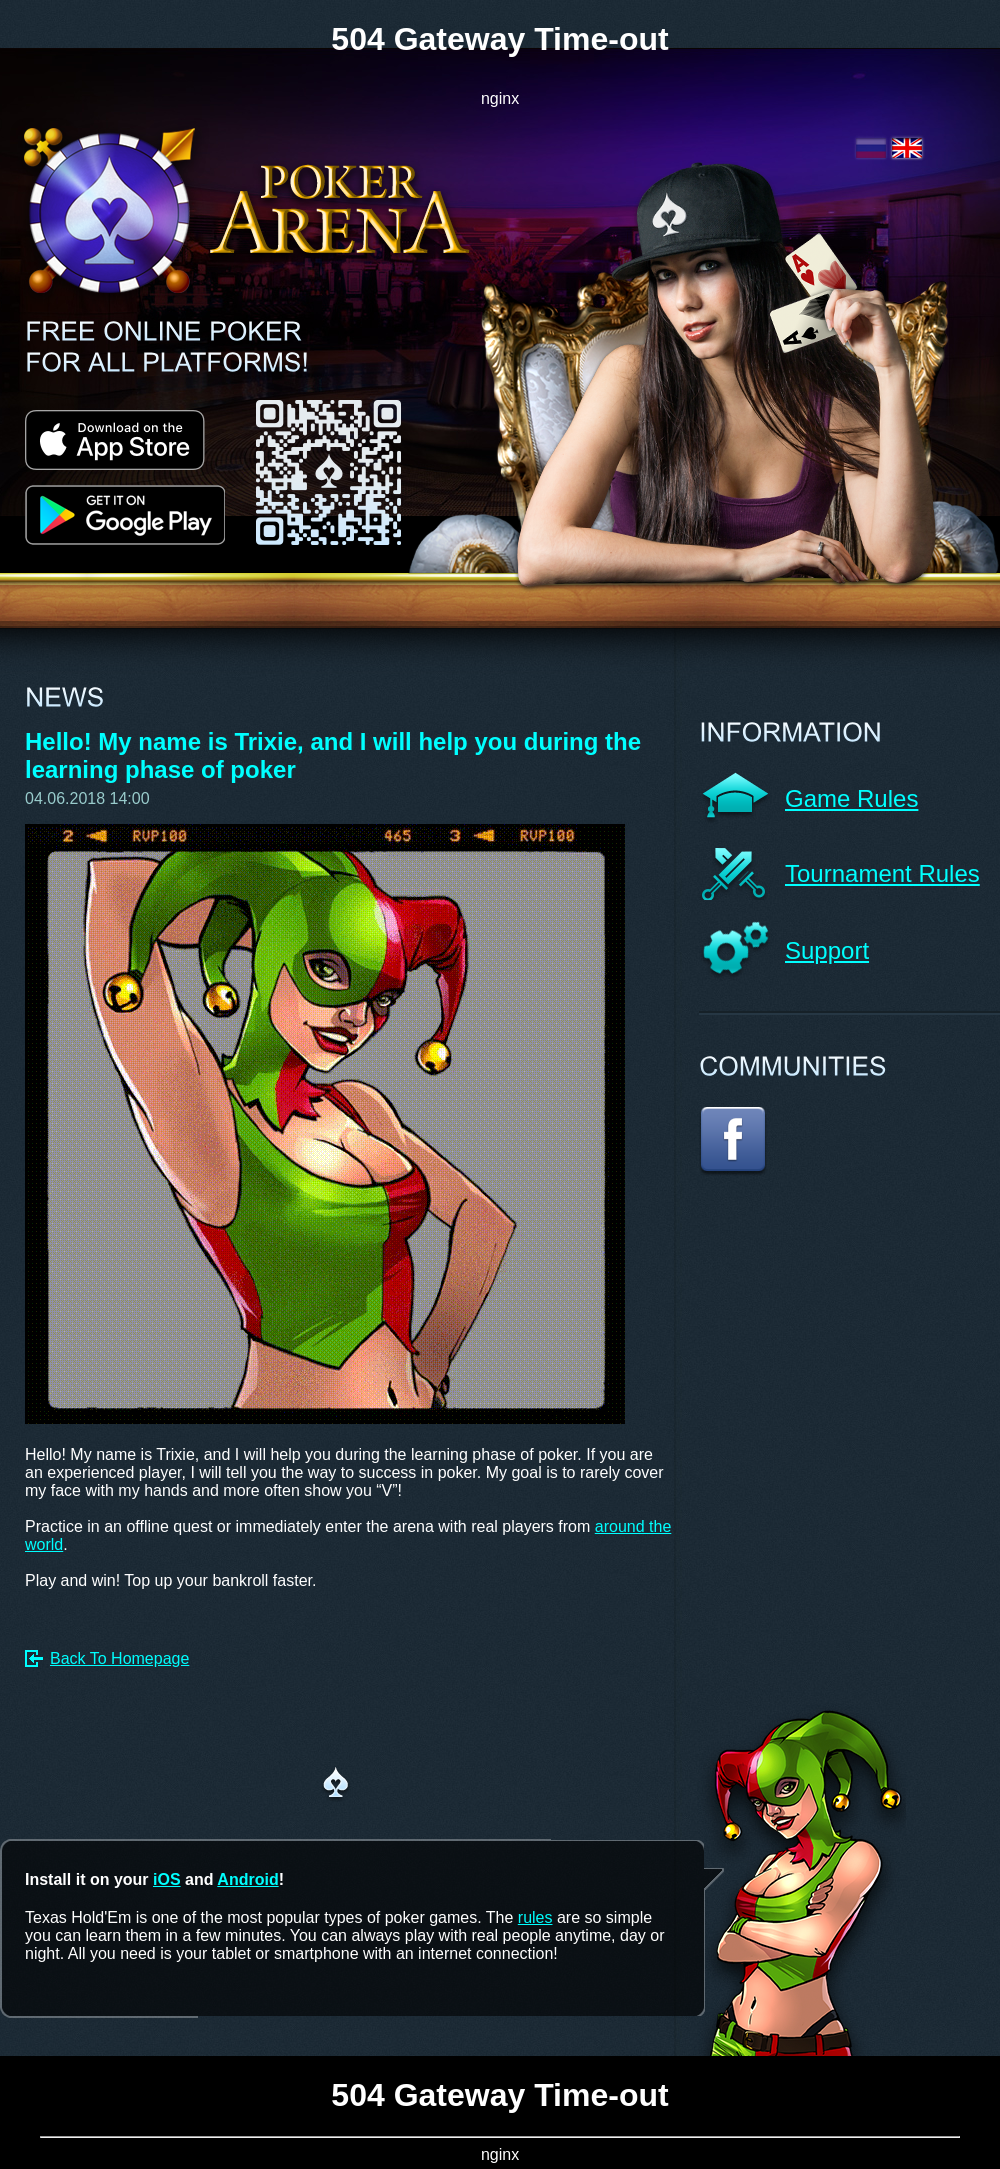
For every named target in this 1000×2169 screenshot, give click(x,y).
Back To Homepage (119, 1658)
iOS (167, 1879)
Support (827, 950)
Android (247, 1879)
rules (535, 1917)
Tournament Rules (882, 873)
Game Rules (851, 798)
